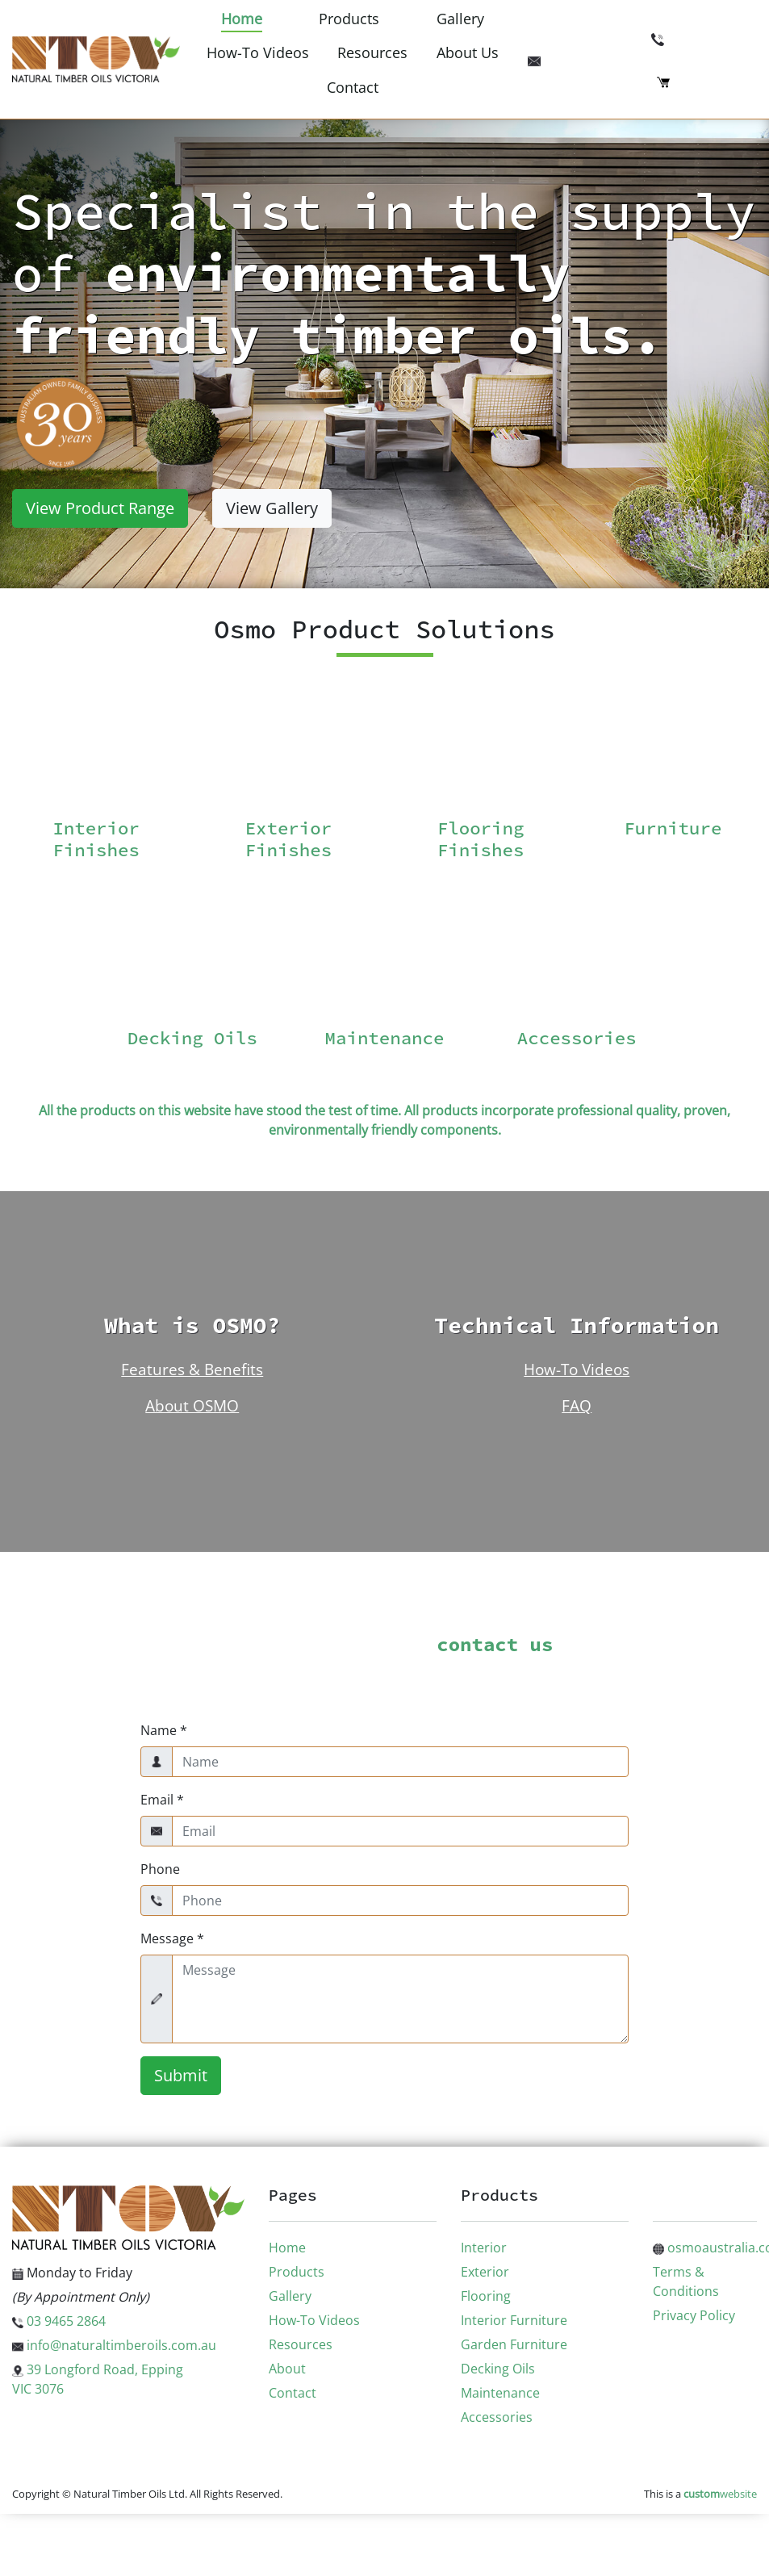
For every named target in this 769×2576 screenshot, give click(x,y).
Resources (372, 52)
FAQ (576, 1405)
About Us (468, 52)
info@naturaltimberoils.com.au (642, 59)
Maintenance (500, 2393)
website (720, 2493)
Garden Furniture (514, 2344)
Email (162, 1800)
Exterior (485, 2272)
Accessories (497, 2417)
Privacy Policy (694, 2315)
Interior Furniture (514, 2320)
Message (172, 1938)
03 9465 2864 (704, 38)
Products (349, 18)
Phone (160, 1869)
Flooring (486, 2296)
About (287, 2368)
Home (241, 18)
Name (163, 1730)
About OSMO (192, 1405)
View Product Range (100, 508)
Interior (484, 2247)
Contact (352, 87)
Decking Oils (498, 2368)
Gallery (460, 18)
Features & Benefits (192, 1369)
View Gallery (272, 508)
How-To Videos (258, 52)
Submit (180, 2075)
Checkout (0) (707, 80)
